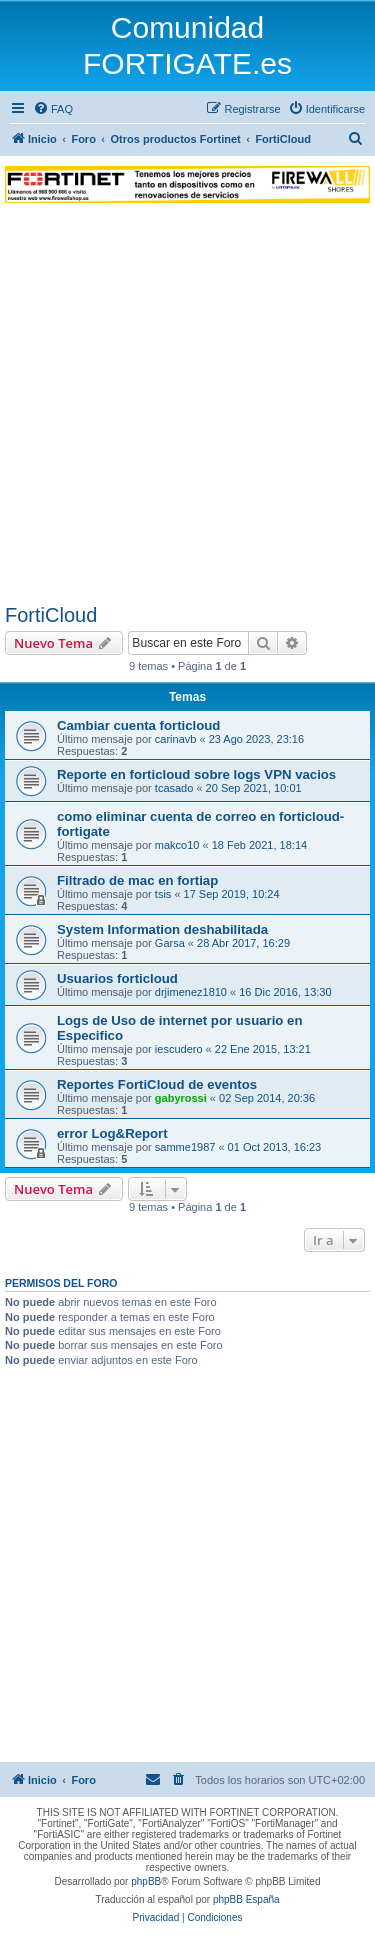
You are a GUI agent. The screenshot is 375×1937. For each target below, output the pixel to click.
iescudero (179, 1049)
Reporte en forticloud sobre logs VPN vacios (196, 774)
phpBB (146, 1881)
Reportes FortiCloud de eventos (157, 1084)
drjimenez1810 (191, 992)
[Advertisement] (187, 406)
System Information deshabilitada (162, 929)
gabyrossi (181, 1098)
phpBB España (246, 1899)
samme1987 (185, 1147)
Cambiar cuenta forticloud (138, 725)
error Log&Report (112, 1133)
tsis (163, 894)
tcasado (174, 788)
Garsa (170, 943)
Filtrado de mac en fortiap (137, 880)
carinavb (176, 739)
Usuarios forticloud (117, 978)
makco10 (177, 845)
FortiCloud (51, 615)
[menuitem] (53, 109)
